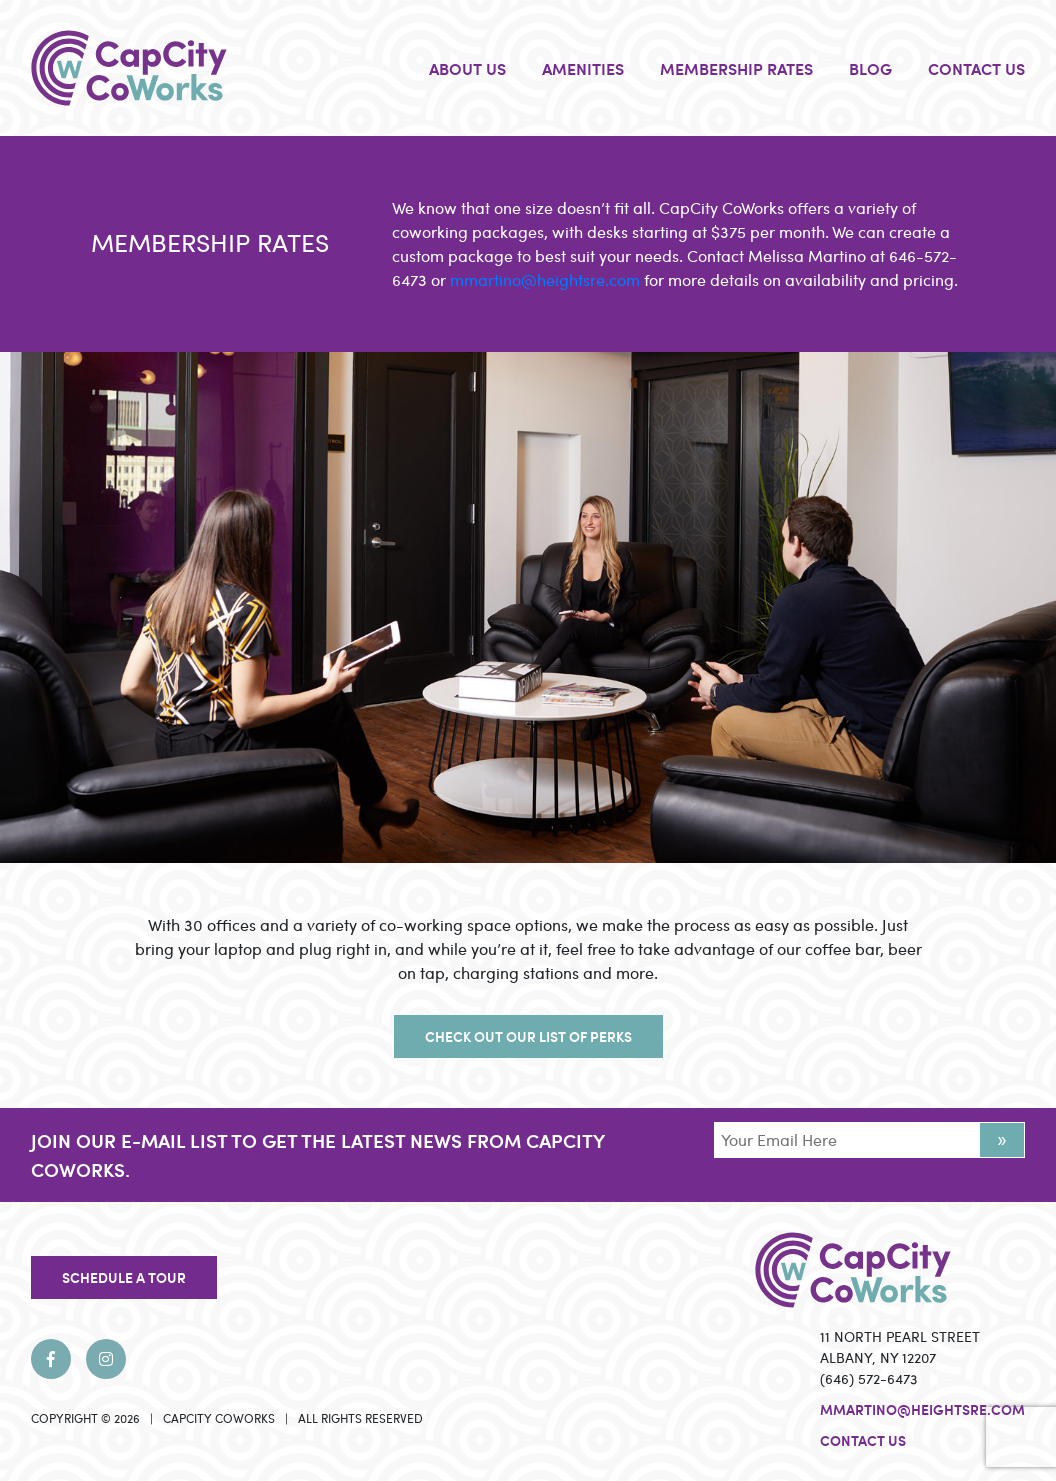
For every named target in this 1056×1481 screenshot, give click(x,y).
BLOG (870, 68)
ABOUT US (467, 68)
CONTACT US (976, 68)
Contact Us (863, 1440)
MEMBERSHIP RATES (736, 68)
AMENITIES (583, 68)
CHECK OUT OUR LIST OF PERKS (528, 1036)
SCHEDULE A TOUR (124, 1277)
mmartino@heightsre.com (545, 279)
